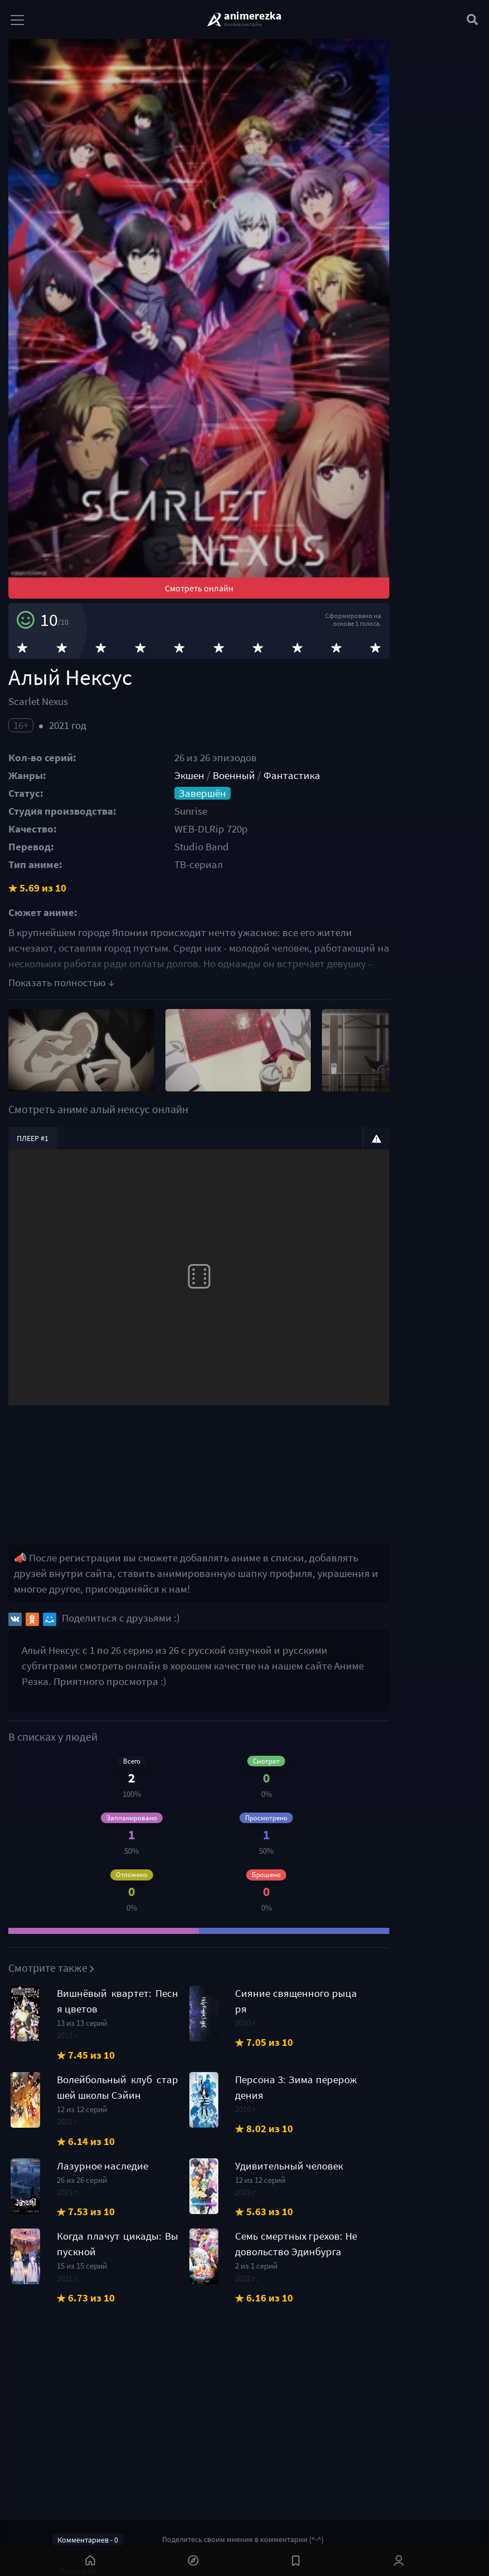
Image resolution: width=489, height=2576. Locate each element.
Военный (272, 904)
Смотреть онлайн (245, 717)
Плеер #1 (32, 1287)
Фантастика (329, 904)
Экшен (227, 904)
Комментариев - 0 (87, 2540)
